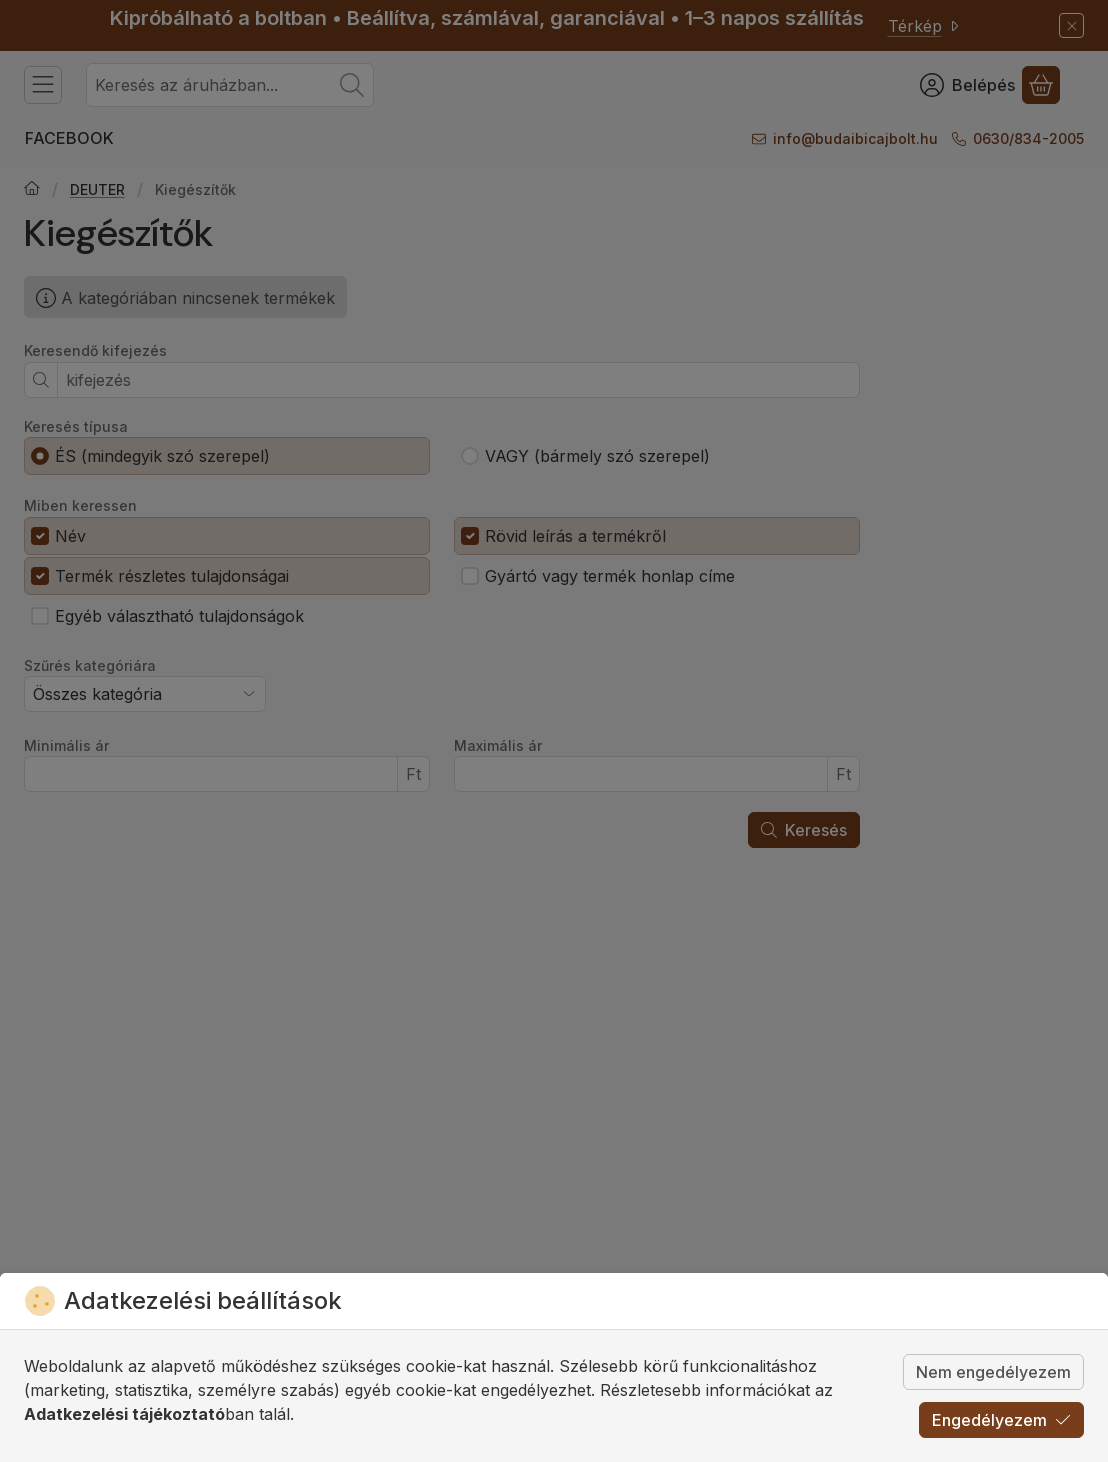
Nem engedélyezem (993, 1372)
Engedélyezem (1001, 1420)
